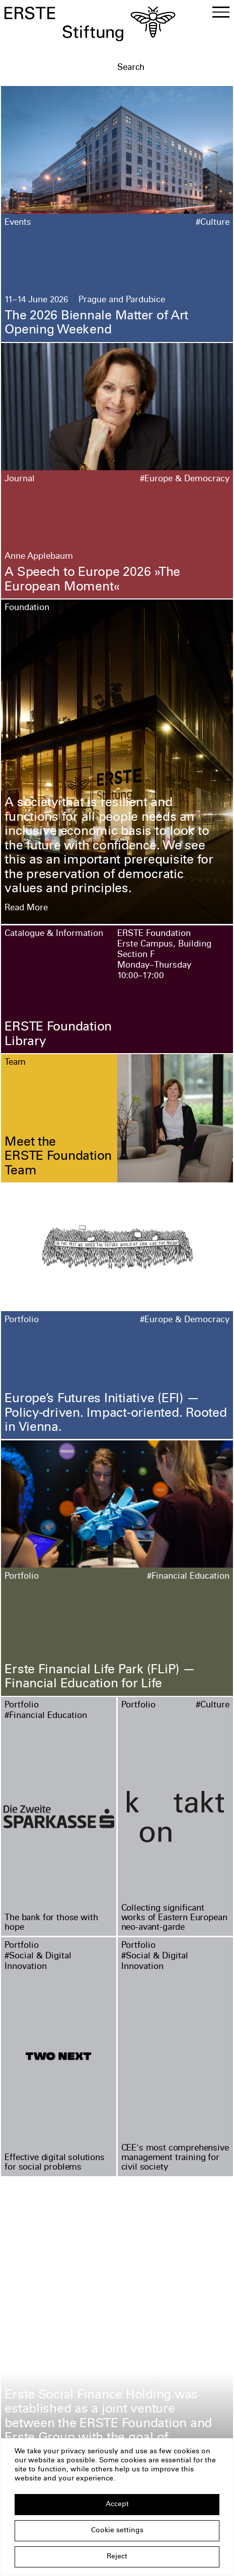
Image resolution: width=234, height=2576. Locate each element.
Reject (117, 2556)
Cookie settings (117, 2530)
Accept (117, 2504)
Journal (20, 479)
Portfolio (22, 1320)
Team (15, 1063)
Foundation (27, 608)
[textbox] (173, 68)
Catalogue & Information (54, 934)
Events (18, 223)
